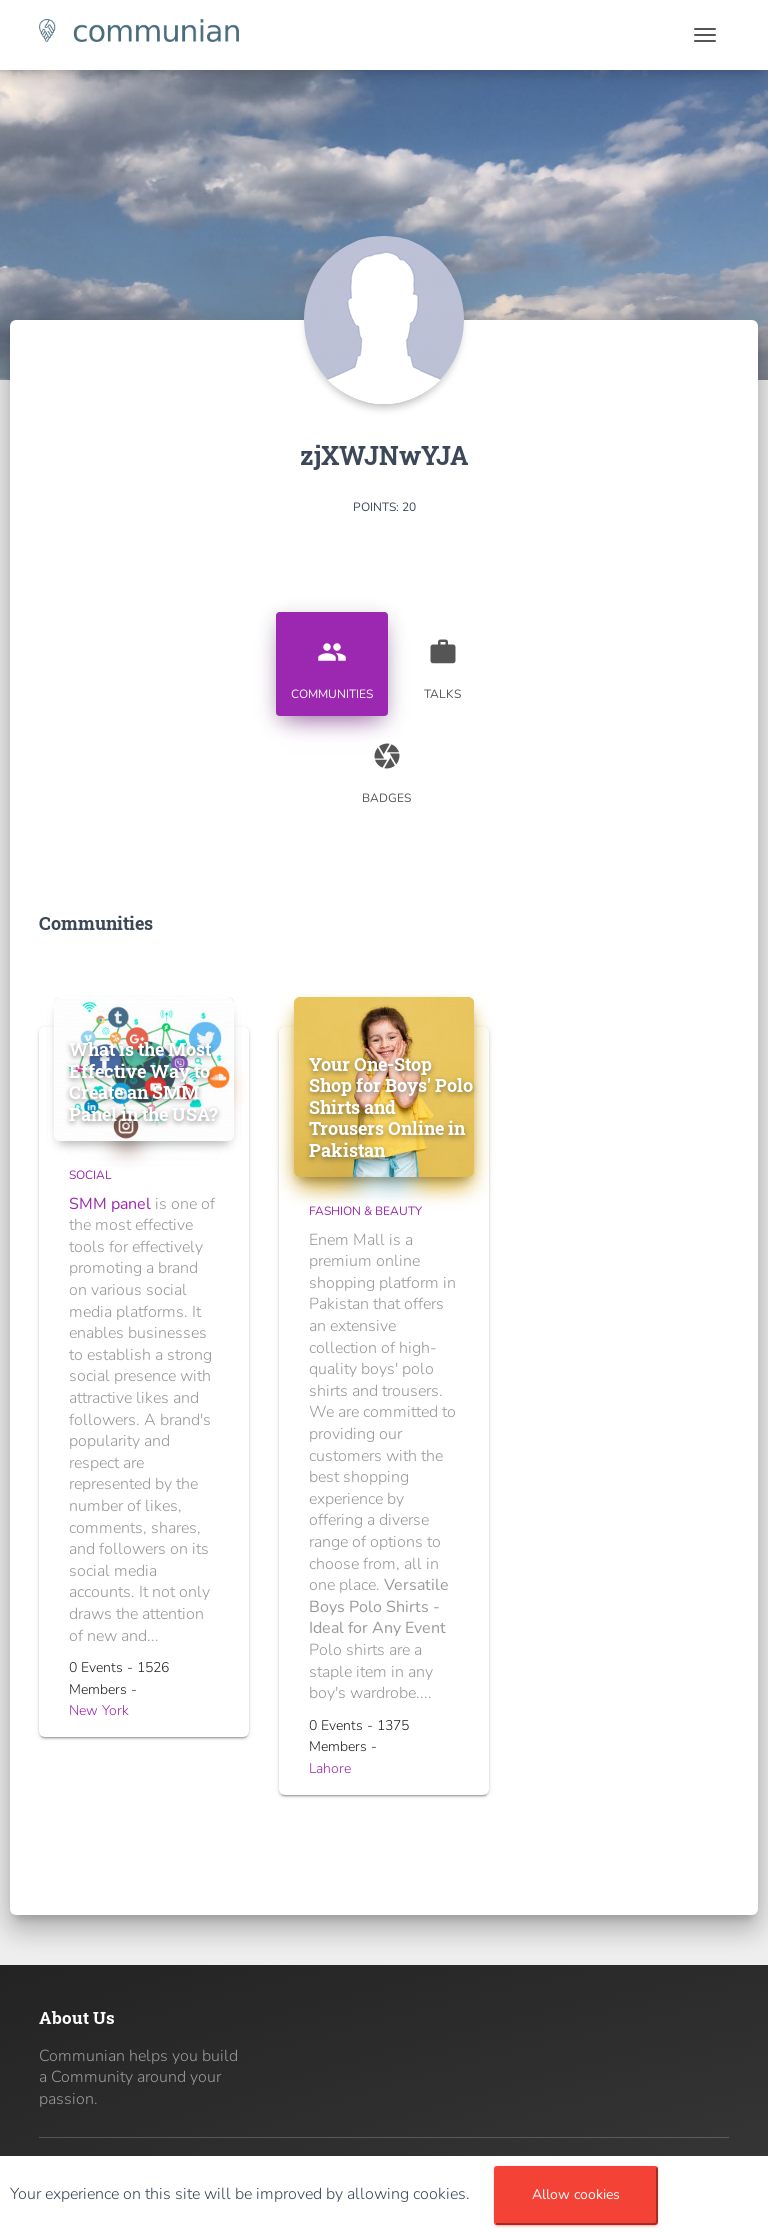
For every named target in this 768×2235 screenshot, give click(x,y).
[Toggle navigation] (705, 35)
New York (99, 1710)
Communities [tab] (332, 662)
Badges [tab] (387, 766)
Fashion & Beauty (365, 1211)
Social (90, 1175)
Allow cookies (576, 2194)
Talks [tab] (443, 662)
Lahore (330, 1768)
